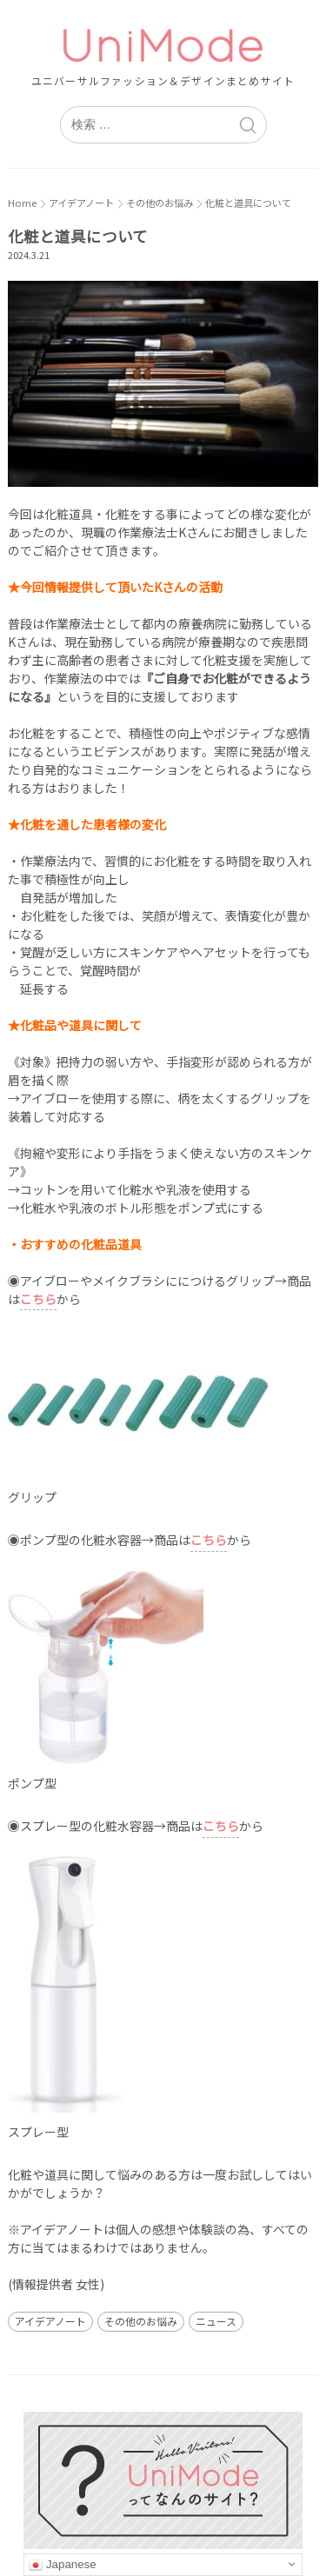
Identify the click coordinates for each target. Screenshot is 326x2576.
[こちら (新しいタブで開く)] (208, 1541)
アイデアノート (50, 2320)
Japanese (62, 2565)
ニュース (216, 2320)
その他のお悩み (140, 2320)
